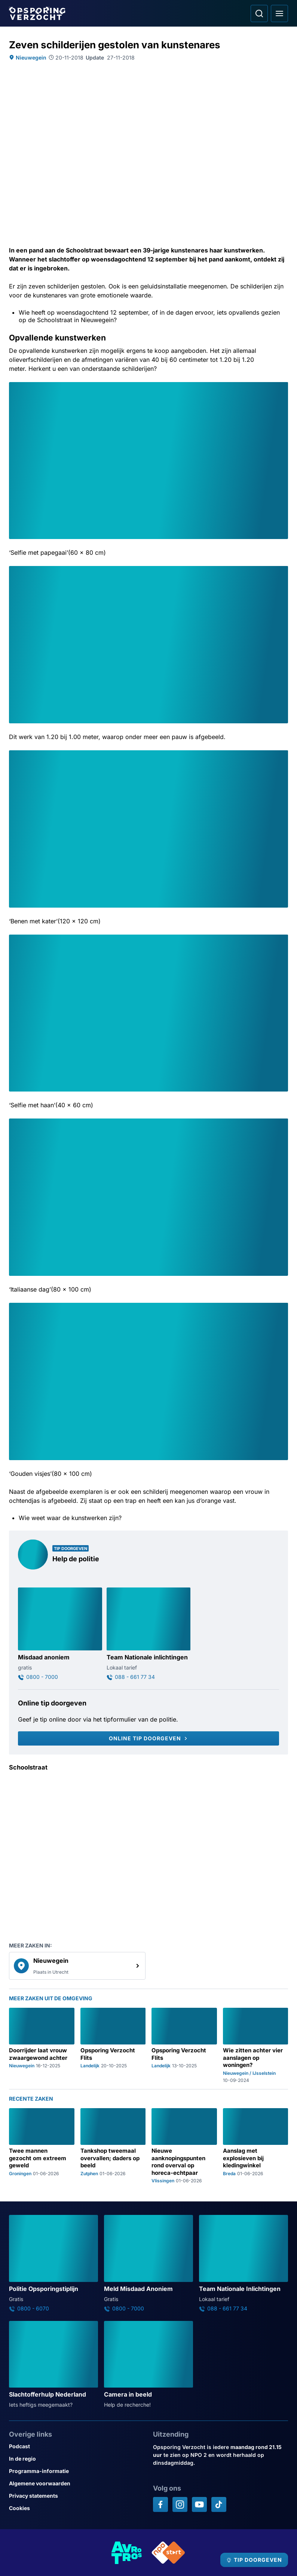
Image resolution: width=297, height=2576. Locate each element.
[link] (77, 1966)
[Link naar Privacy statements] (76, 2495)
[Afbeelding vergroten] (283, 387)
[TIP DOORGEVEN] (254, 2560)
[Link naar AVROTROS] (126, 2552)
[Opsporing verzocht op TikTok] (218, 2504)
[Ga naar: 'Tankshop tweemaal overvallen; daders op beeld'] (113, 2145)
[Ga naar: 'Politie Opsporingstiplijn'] (53, 2263)
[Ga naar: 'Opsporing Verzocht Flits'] (113, 2045)
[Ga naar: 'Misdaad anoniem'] (60, 1633)
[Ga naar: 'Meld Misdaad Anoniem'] (148, 2263)
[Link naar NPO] (168, 2552)
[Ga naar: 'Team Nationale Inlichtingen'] (243, 2263)
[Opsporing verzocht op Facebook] (160, 2504)
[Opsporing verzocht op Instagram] (179, 2504)
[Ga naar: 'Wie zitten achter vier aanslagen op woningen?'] (255, 2045)
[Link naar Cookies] (76, 2508)
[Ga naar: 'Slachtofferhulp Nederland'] (53, 2365)
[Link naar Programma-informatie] (76, 2471)
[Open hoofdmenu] (279, 13)
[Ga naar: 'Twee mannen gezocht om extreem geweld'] (41, 2145)
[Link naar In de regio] (76, 2458)
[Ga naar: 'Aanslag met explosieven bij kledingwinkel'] (255, 2145)
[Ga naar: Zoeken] (259, 13)
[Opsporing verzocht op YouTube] (199, 2504)
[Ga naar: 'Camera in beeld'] (148, 2365)
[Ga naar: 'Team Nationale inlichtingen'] (149, 1633)
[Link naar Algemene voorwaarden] (76, 2483)
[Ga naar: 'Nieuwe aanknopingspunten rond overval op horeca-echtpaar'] (184, 2145)
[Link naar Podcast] (76, 2446)
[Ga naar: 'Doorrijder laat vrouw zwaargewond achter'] (41, 2045)
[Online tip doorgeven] (148, 1738)
